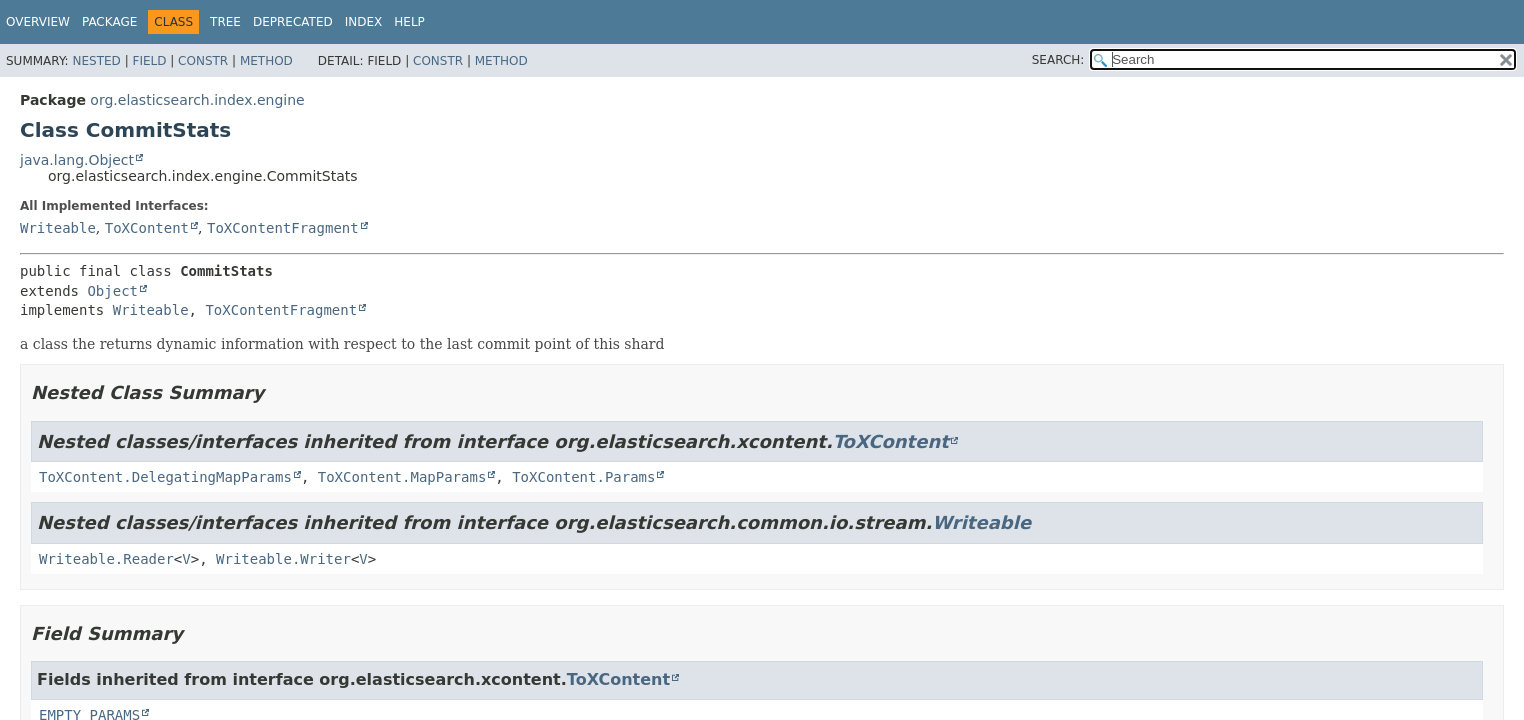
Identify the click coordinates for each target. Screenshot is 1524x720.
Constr (203, 61)
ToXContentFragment (283, 228)
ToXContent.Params (583, 477)
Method (266, 61)
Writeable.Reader (106, 559)
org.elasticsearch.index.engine (197, 100)
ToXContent (147, 228)
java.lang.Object (77, 160)
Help (409, 22)
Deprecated (293, 22)
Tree (225, 22)
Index (364, 22)
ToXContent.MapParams (402, 477)
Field (149, 61)
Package (109, 22)
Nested (96, 61)
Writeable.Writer (283, 559)
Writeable (58, 228)
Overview (38, 22)
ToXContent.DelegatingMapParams (165, 477)
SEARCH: (1058, 60)
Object (112, 291)
